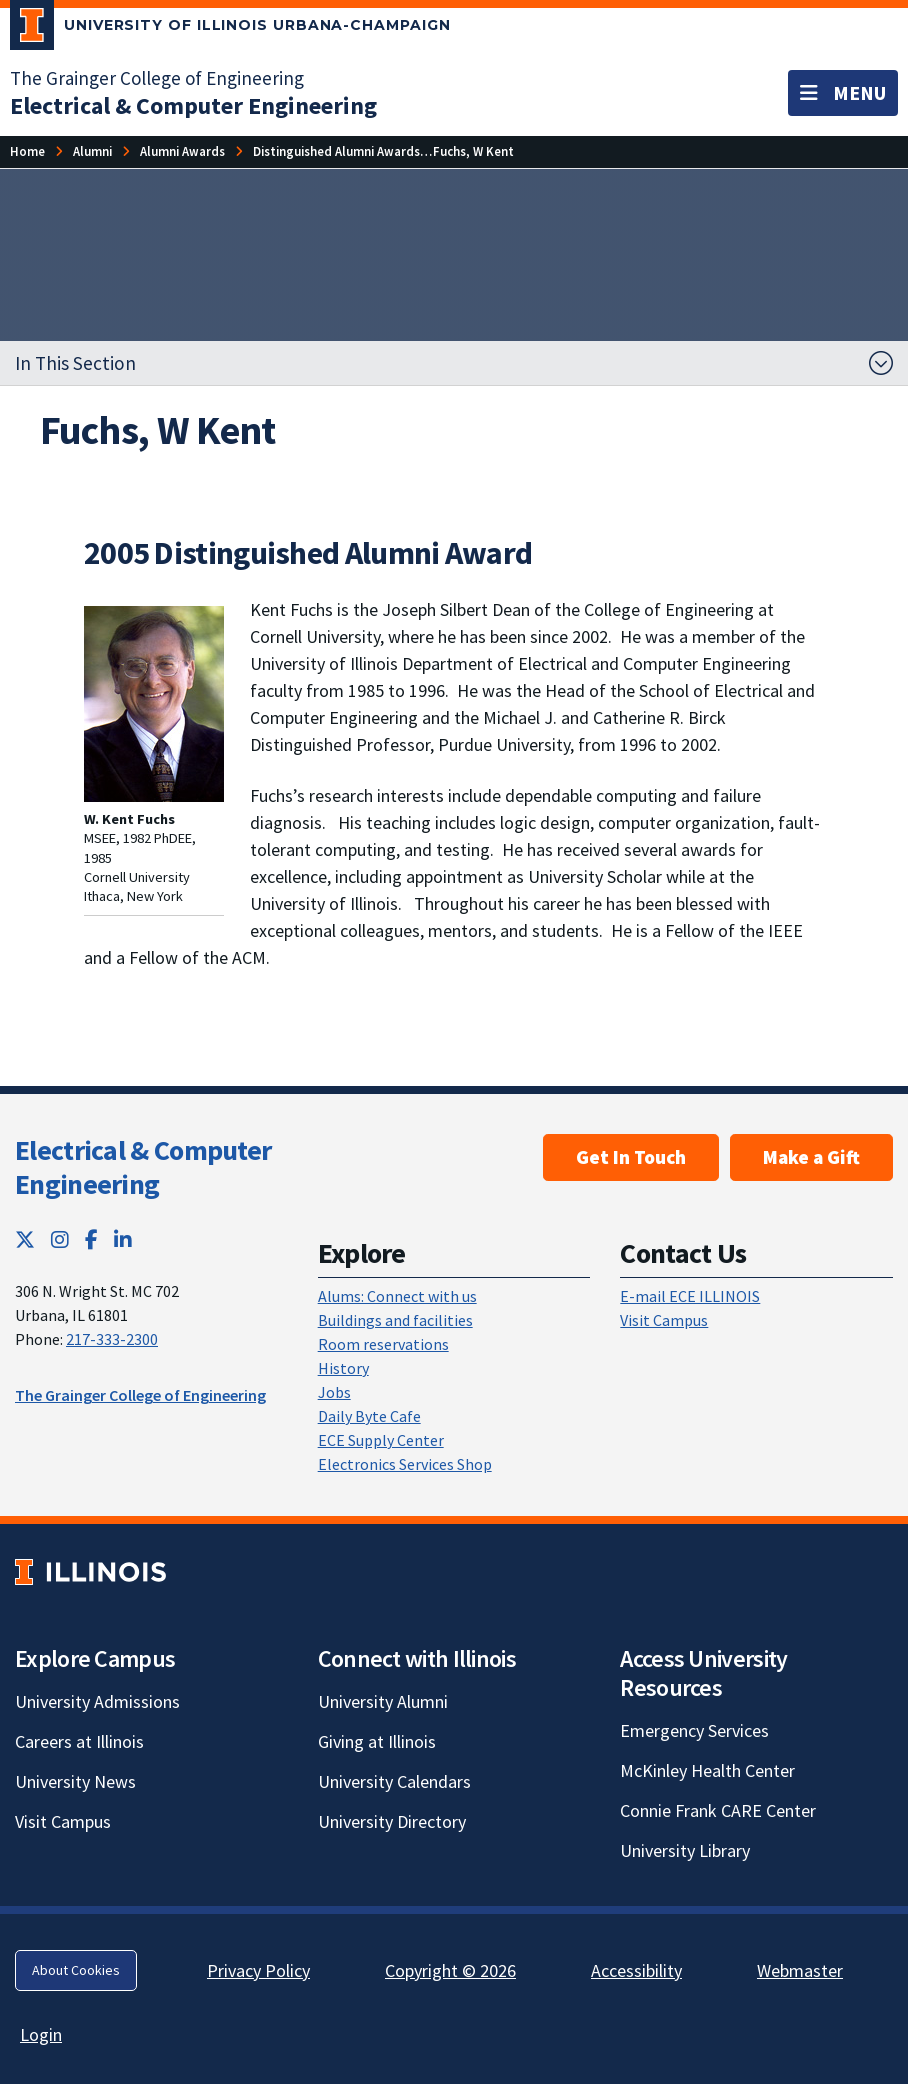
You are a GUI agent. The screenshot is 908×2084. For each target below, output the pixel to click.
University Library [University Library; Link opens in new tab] (685, 1850)
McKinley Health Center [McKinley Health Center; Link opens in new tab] (707, 1770)
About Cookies (76, 1970)
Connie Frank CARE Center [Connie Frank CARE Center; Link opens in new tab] (718, 1810)
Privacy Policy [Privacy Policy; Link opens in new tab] (258, 1970)
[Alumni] (92, 151)
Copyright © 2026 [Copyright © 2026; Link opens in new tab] (450, 1970)
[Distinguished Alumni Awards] (336, 151)
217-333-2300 (112, 1339)
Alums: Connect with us (397, 1296)
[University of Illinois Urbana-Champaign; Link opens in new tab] (230, 29)
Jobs (334, 1392)
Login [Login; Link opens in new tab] (41, 2034)
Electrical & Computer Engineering (143, 1167)
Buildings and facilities (395, 1320)
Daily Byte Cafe (369, 1416)
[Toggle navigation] (843, 93)
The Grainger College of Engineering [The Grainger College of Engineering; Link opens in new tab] (157, 78)
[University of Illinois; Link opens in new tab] (90, 1572)
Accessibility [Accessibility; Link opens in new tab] (636, 1970)
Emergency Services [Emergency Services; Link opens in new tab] (694, 1730)
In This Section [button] (75, 363)
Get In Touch (631, 1157)
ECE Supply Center (381, 1440)
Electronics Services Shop (405, 1464)
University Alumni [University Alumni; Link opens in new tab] (383, 1701)
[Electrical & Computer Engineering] (193, 105)
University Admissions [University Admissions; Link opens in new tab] (97, 1701)
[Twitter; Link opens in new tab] (25, 1239)
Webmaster (800, 1970)
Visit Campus (664, 1320)
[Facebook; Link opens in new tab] (91, 1239)
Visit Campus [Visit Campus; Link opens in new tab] (63, 1821)
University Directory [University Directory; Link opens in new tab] (392, 1821)
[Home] (27, 151)
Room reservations (383, 1344)
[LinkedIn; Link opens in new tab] (123, 1239)
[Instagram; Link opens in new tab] (60, 1239)
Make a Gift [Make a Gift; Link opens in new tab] (811, 1157)
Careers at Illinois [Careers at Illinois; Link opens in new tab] (79, 1741)
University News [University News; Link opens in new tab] (75, 1781)
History (343, 1368)
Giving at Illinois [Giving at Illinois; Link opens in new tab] (377, 1741)
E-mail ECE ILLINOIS (690, 1296)
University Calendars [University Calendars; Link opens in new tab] (394, 1781)
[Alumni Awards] (182, 151)
